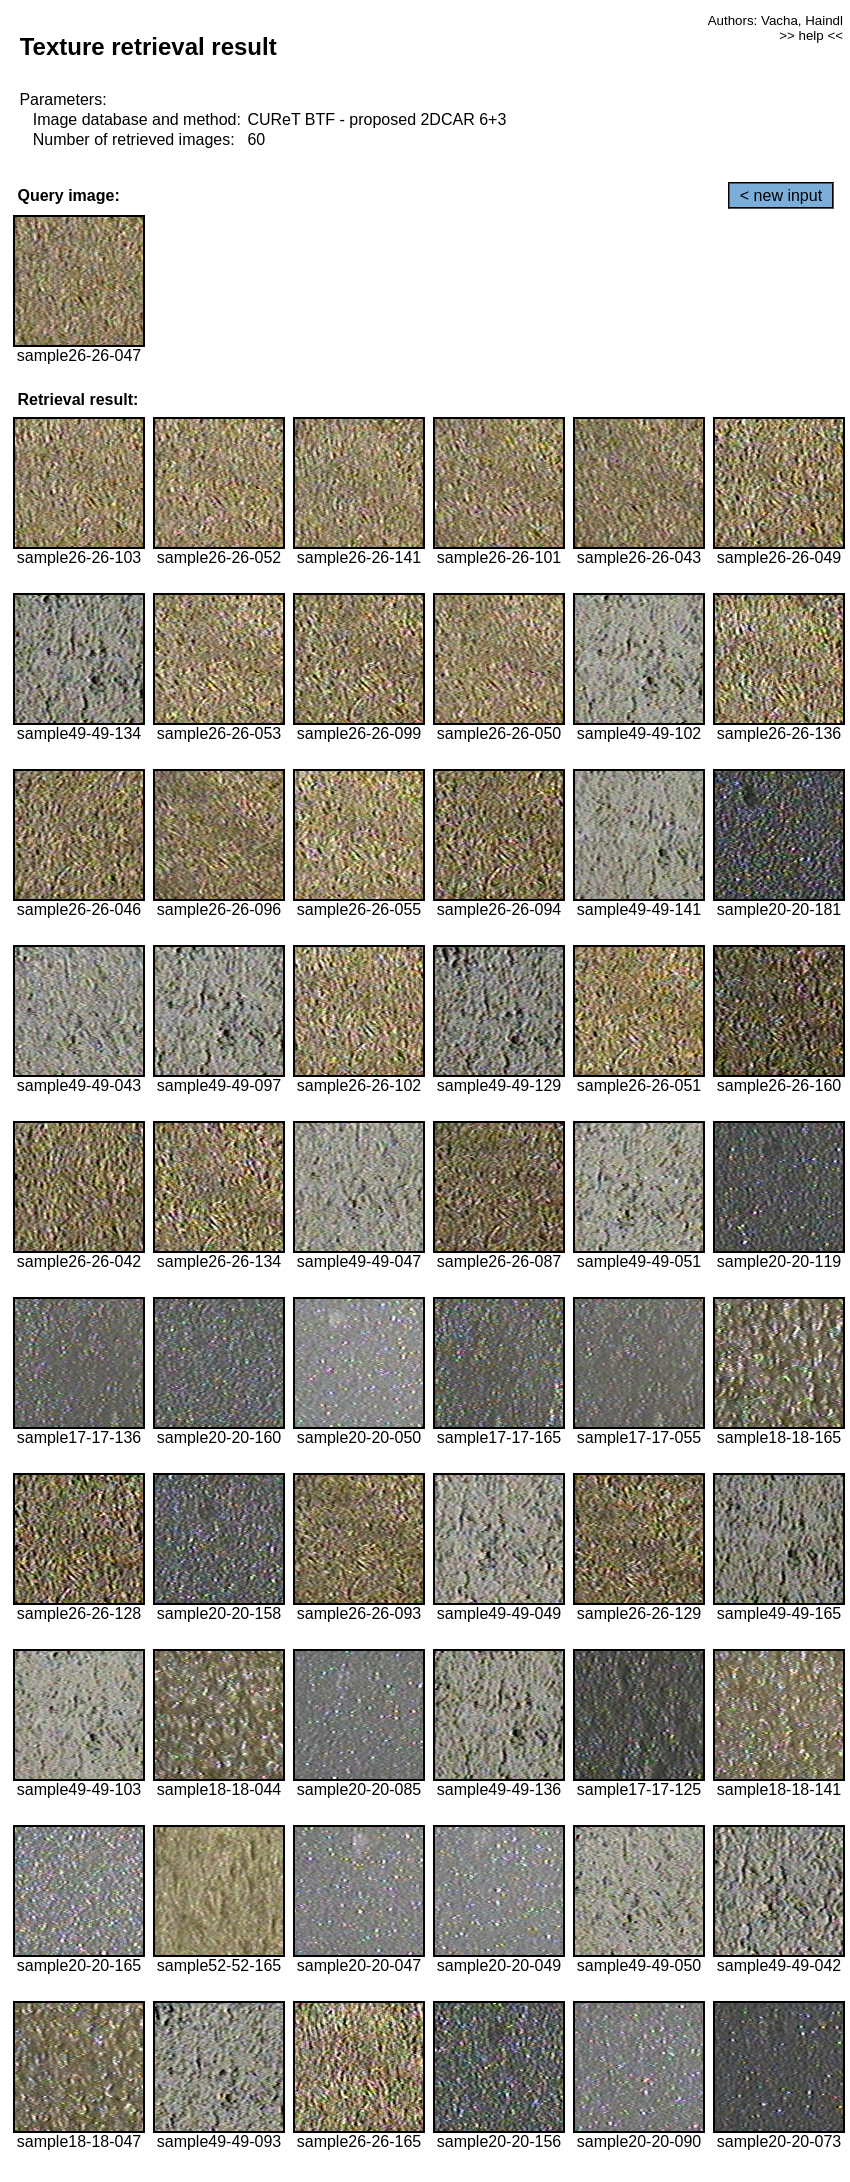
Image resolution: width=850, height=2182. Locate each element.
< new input (781, 195)
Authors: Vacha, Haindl (775, 20)
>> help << (811, 35)
